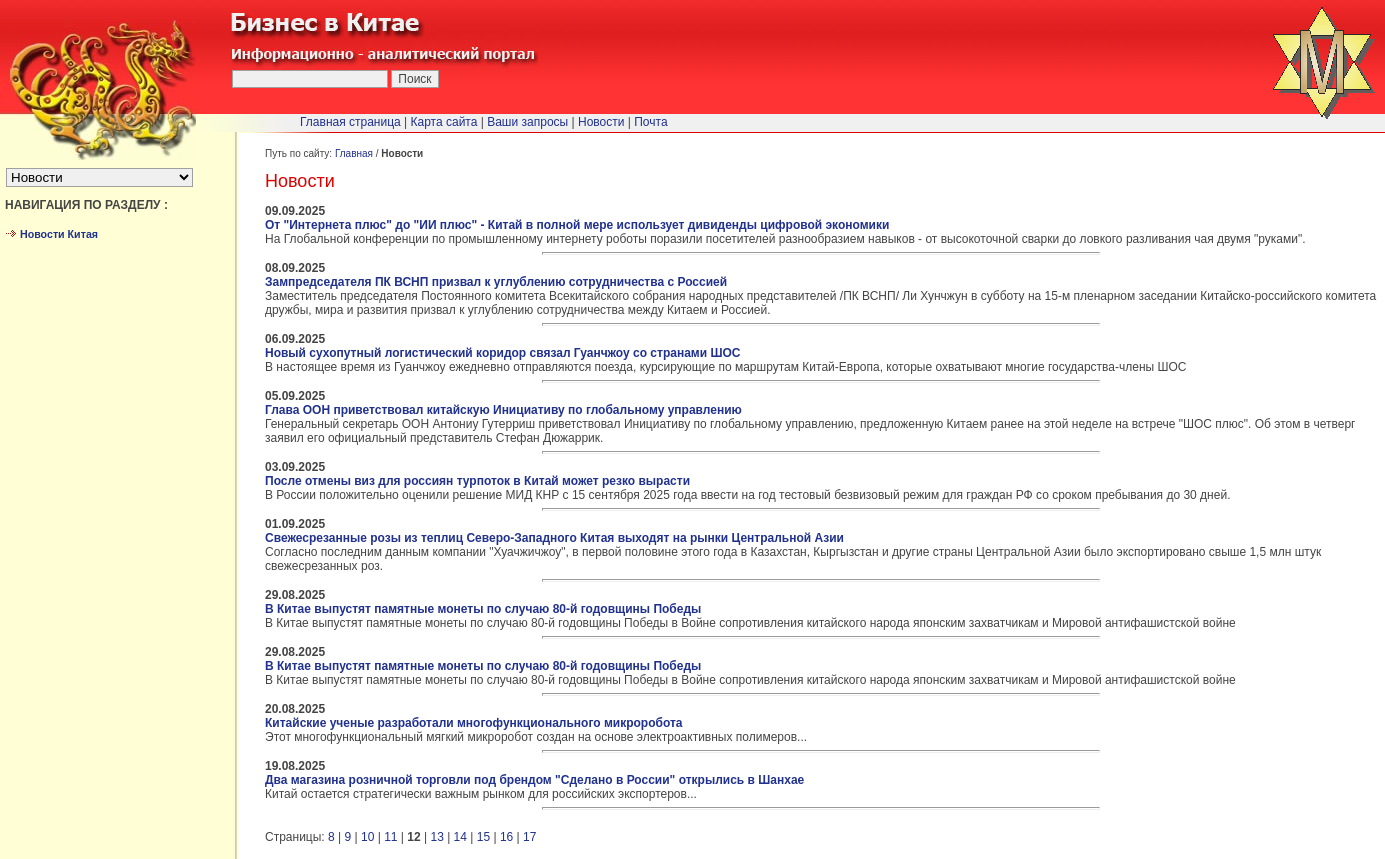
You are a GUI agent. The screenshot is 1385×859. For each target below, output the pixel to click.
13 (436, 837)
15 (483, 837)
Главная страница (350, 122)
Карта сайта (444, 122)
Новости (601, 122)
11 (390, 837)
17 (529, 837)
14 (460, 837)
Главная (354, 153)
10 (367, 837)
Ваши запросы (527, 122)
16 (506, 837)
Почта (650, 122)
